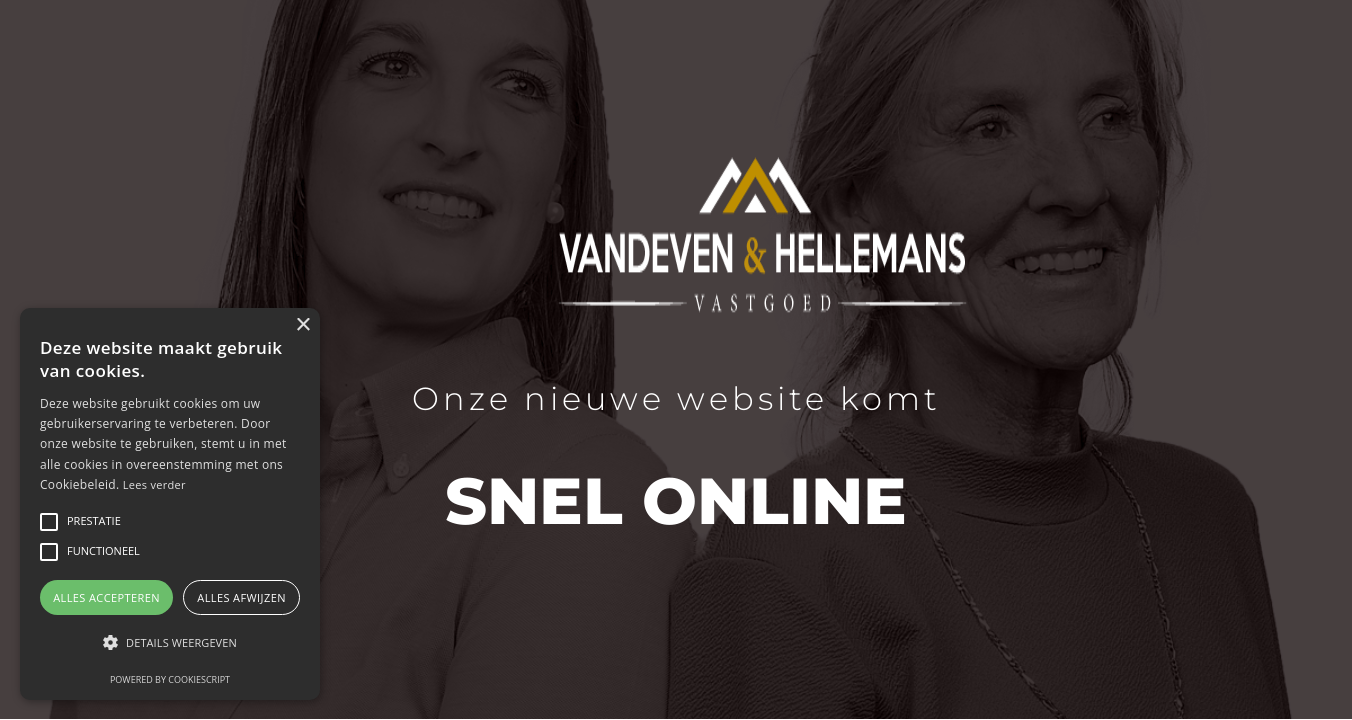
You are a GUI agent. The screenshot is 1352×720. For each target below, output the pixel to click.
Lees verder (154, 484)
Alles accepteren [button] (106, 597)
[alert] (170, 504)
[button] (170, 642)
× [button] (302, 325)
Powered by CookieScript (170, 679)
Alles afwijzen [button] (241, 597)
